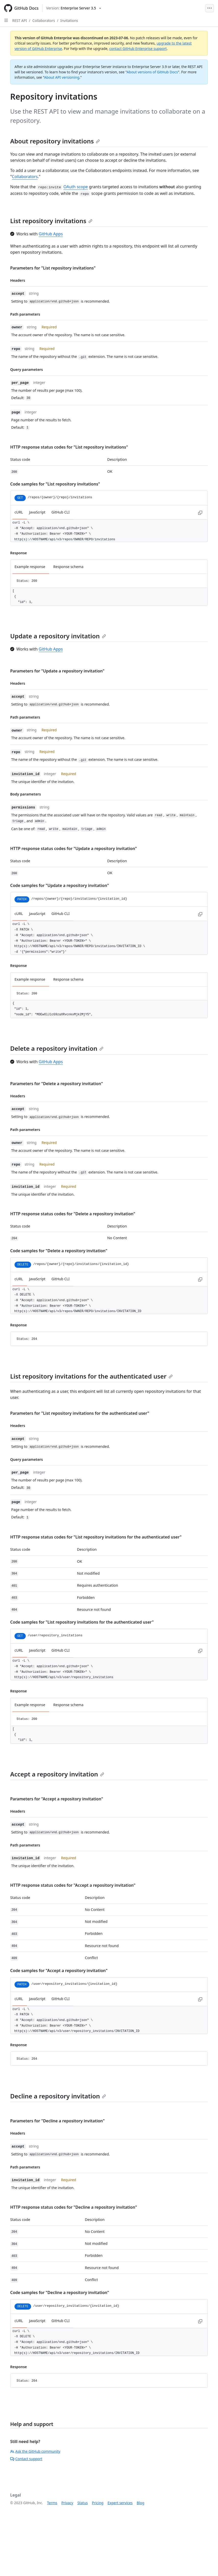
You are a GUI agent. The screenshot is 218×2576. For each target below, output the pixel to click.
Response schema (68, 566)
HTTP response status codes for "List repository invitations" (69, 447)
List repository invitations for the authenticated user (91, 1376)
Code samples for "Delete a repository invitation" (58, 1250)
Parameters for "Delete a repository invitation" (56, 1083)
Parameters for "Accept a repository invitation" (56, 1799)
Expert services (120, 2502)
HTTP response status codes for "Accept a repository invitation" (72, 1885)
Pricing (97, 2502)
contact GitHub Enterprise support (138, 48)
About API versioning (61, 77)
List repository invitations (51, 221)
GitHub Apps (51, 234)
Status (82, 2502)
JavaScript (37, 512)
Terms (52, 2502)
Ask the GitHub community (35, 2451)
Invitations (69, 20)
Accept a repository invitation (57, 1774)
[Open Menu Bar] (209, 8)
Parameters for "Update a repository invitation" (57, 671)
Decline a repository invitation (58, 2096)
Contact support (26, 2458)
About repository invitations (55, 141)
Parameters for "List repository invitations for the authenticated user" (79, 1413)
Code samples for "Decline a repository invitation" (59, 2292)
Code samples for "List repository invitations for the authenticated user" (82, 1622)
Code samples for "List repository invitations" (55, 484)
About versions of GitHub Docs (152, 72)
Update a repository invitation (58, 636)
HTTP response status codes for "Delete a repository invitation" (72, 1214)
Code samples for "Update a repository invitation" (59, 885)
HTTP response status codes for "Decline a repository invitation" (73, 2207)
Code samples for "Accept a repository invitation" (58, 1970)
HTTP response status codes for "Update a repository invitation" (73, 848)
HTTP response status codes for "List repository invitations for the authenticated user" (96, 1537)
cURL (19, 512)
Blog (140, 2502)
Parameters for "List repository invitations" (53, 268)
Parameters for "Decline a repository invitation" (57, 2121)
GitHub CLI (60, 512)
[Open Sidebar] (6, 20)
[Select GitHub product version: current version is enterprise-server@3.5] (73, 8)
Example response (30, 566)
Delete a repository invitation (56, 1048)
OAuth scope (75, 187)
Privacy (67, 2502)
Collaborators (43, 20)
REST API (19, 20)
